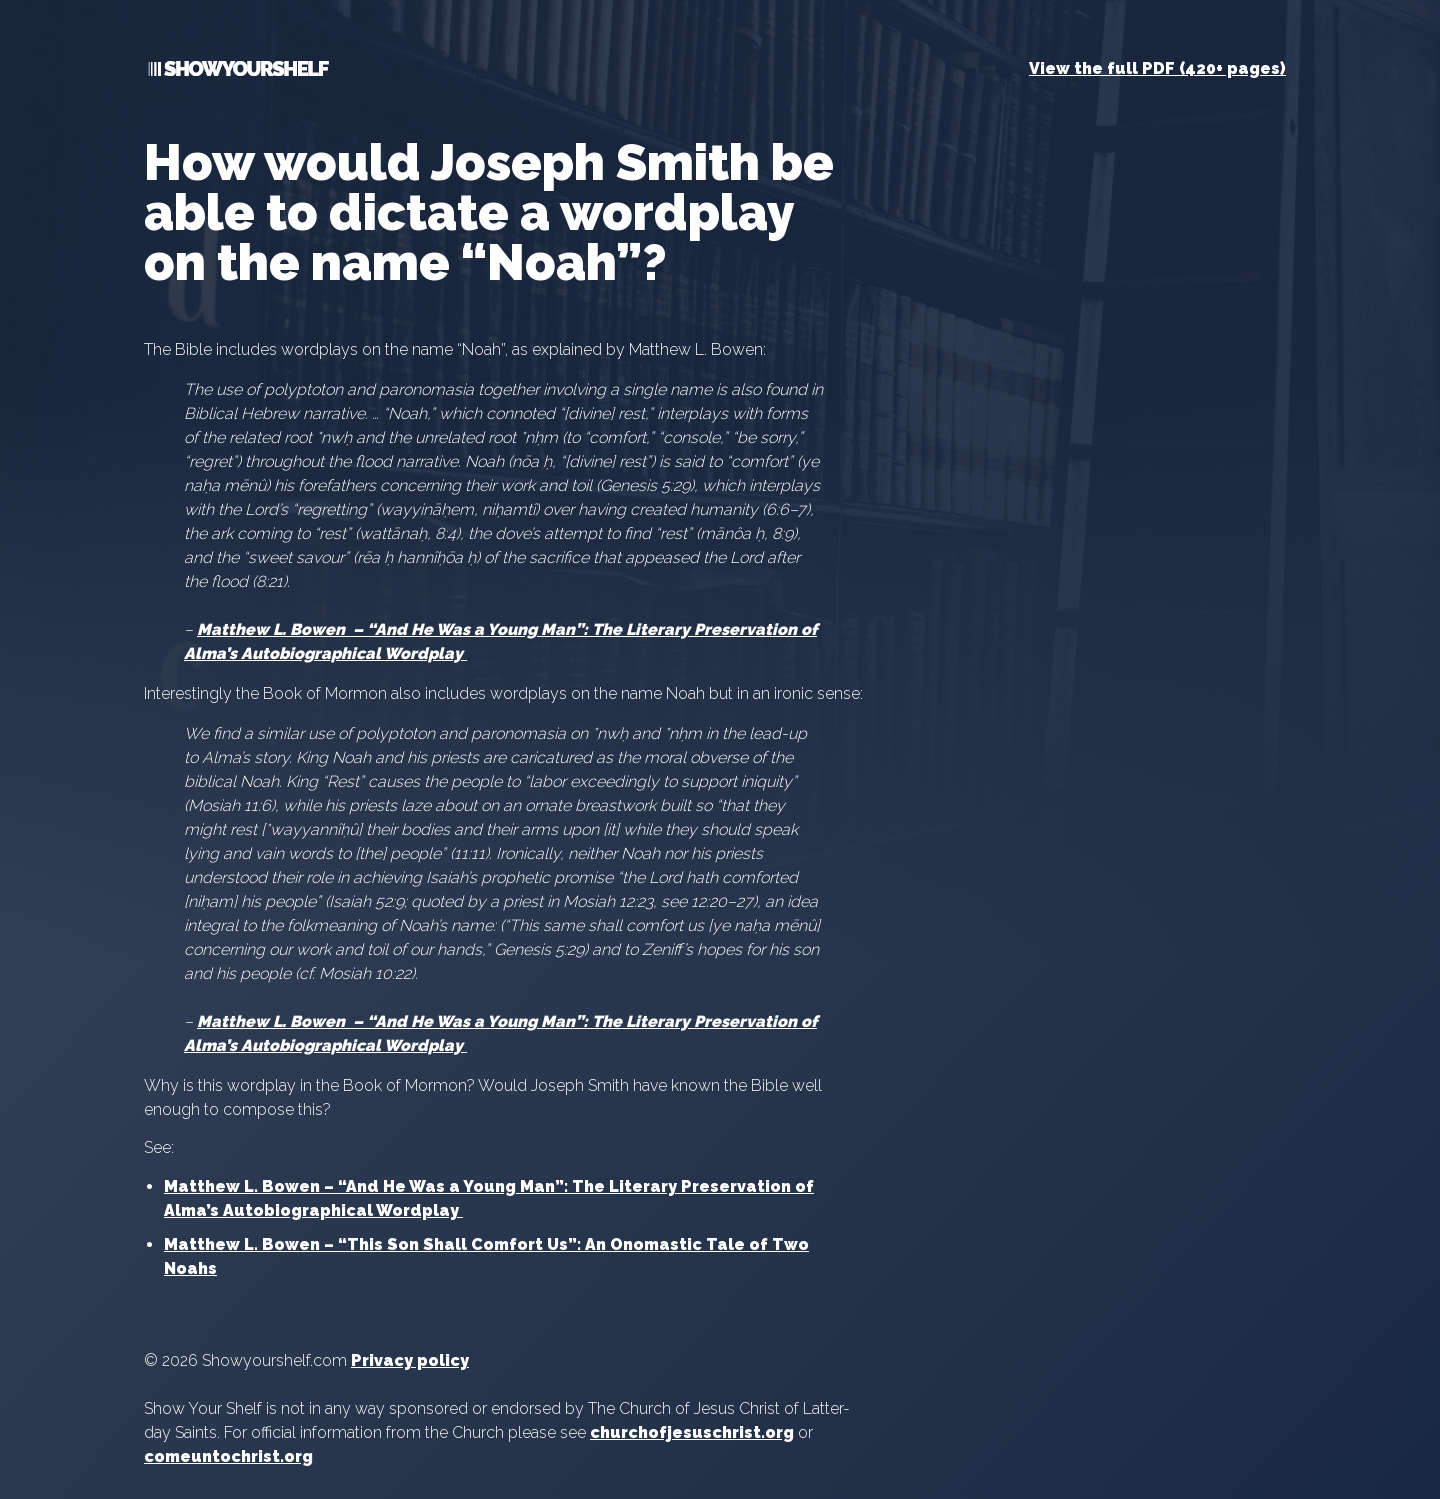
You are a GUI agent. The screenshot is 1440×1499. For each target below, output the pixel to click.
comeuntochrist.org (228, 1456)
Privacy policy (410, 1360)
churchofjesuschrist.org (692, 1432)
